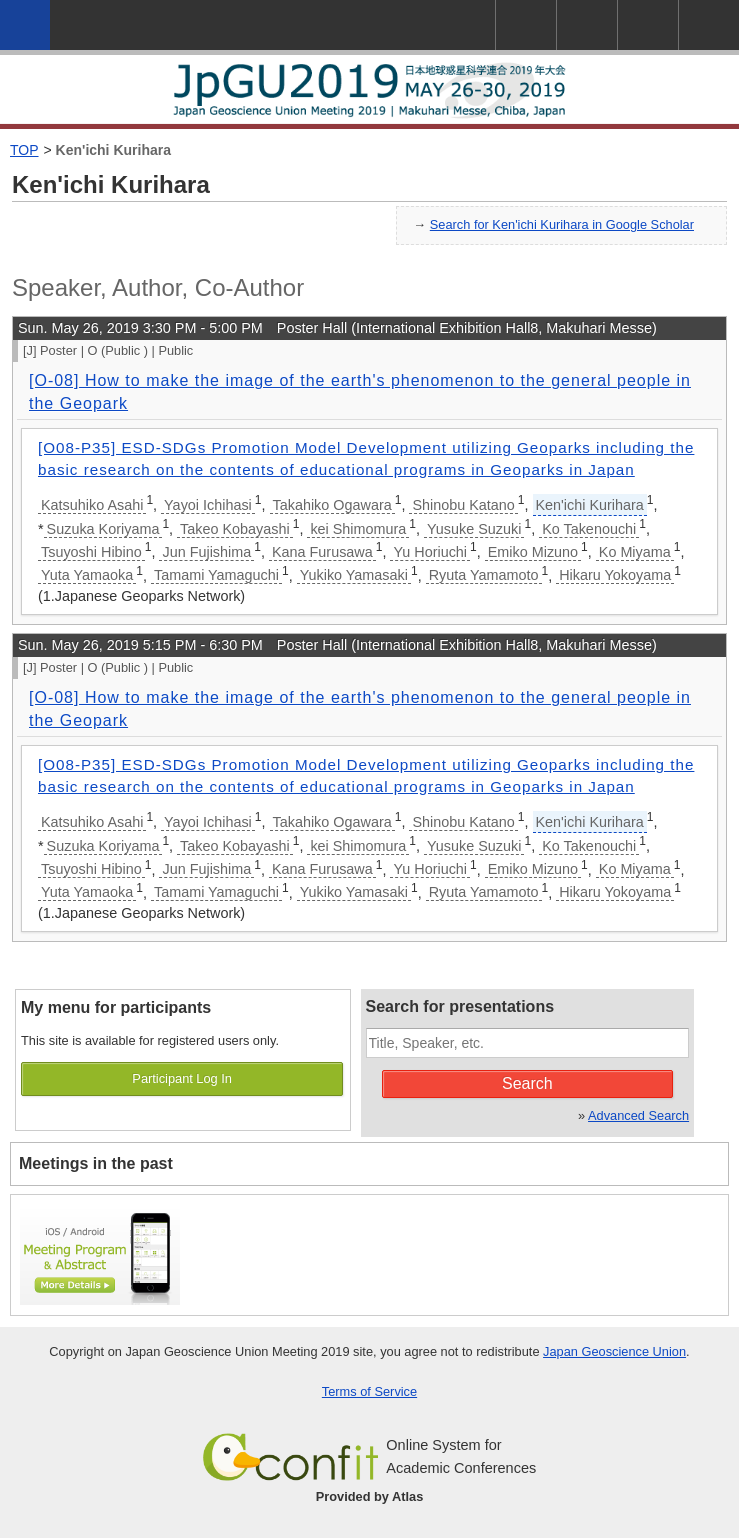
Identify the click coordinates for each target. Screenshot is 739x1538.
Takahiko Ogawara (332, 505)
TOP (24, 150)
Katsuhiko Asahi (92, 505)
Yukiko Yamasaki (354, 575)
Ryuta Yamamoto (484, 575)
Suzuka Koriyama (103, 529)
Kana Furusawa (322, 552)
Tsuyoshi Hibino (91, 552)
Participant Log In (182, 1078)
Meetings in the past (96, 1163)
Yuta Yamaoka (87, 575)
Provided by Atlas (370, 1496)
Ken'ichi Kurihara (113, 150)
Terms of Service (369, 1391)
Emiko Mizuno (533, 552)
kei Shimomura (358, 529)
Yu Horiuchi (430, 552)
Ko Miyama (635, 552)
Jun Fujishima (206, 552)
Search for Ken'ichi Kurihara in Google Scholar (562, 224)
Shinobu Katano (463, 505)
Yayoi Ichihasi (208, 505)
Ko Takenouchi (589, 529)
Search (527, 1083)
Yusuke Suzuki (474, 529)
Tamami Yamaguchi (216, 575)
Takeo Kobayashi (235, 529)
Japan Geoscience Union (614, 1351)
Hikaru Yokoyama (615, 575)
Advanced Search (638, 1115)
